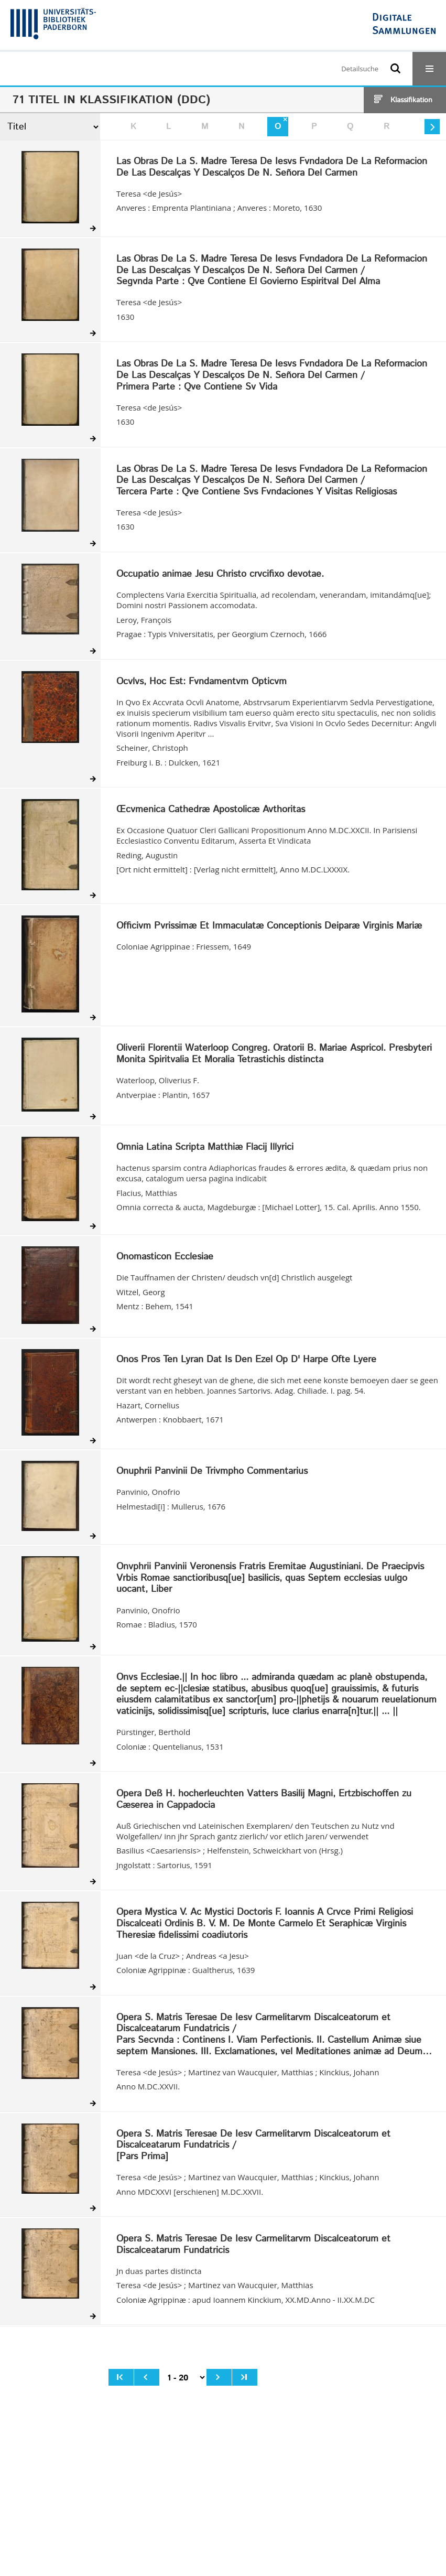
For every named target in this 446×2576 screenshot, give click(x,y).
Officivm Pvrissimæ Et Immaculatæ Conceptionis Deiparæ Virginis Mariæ (269, 926)
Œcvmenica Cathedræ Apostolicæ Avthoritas (210, 810)
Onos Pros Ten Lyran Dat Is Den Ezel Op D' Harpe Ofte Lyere (246, 1360)
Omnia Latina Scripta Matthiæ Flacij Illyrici (204, 1148)
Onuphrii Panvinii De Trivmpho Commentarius (212, 1472)
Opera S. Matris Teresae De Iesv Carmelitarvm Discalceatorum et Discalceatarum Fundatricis (253, 2245)
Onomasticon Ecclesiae (164, 1257)
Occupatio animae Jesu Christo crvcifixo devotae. (220, 574)
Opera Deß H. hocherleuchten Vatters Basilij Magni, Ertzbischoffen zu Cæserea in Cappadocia (263, 1799)
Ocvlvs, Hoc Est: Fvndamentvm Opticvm (201, 682)
